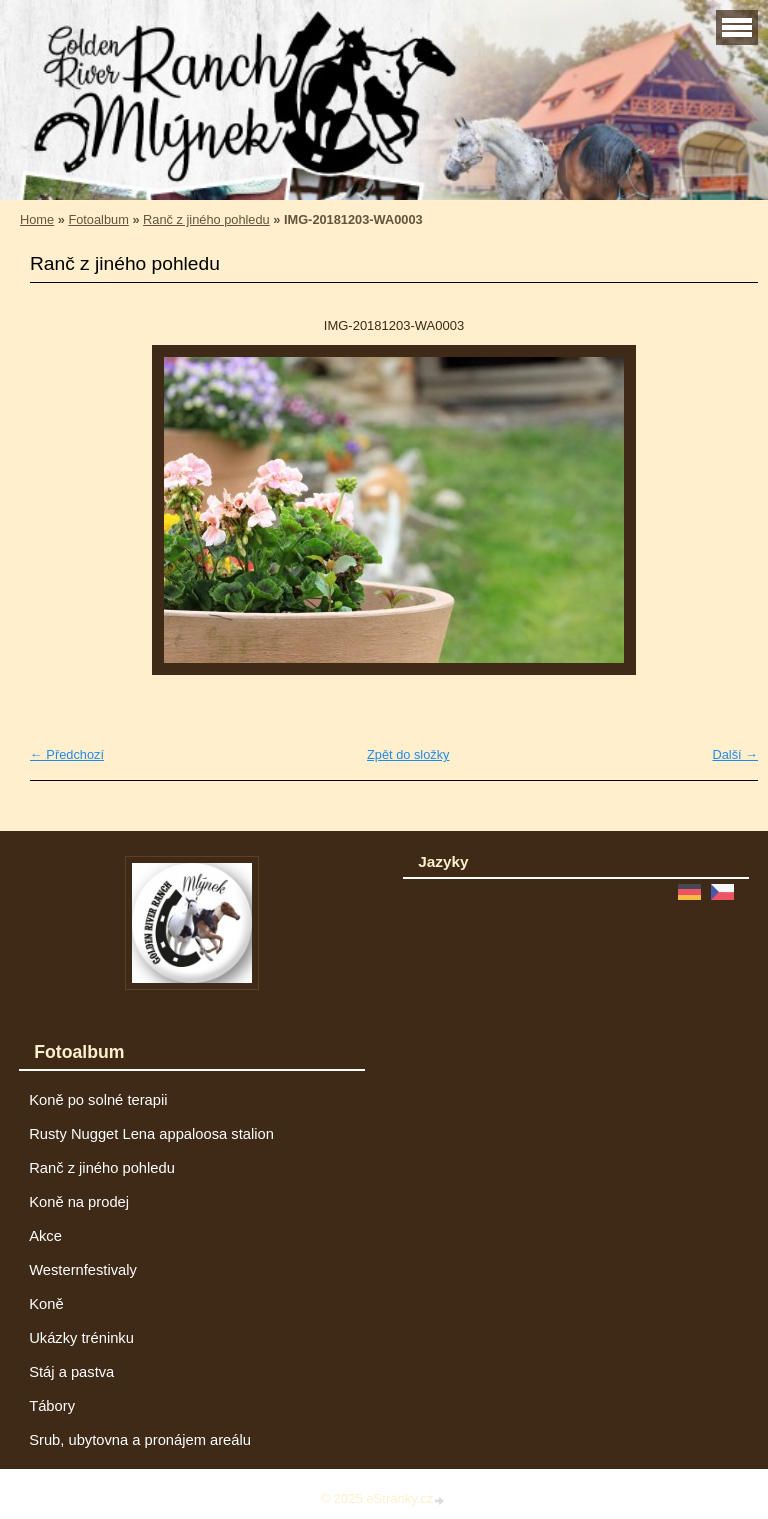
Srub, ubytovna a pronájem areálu (140, 1440)
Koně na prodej (79, 1202)
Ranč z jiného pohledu (206, 219)
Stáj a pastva (71, 1372)
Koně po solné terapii (98, 1100)
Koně (46, 1304)
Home (37, 219)
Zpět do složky (408, 754)
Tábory (52, 1406)
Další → (735, 754)
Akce (45, 1236)
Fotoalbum (98, 219)
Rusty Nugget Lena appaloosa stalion (151, 1134)
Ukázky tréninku (81, 1338)
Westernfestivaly (83, 1270)
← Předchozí (67, 754)
